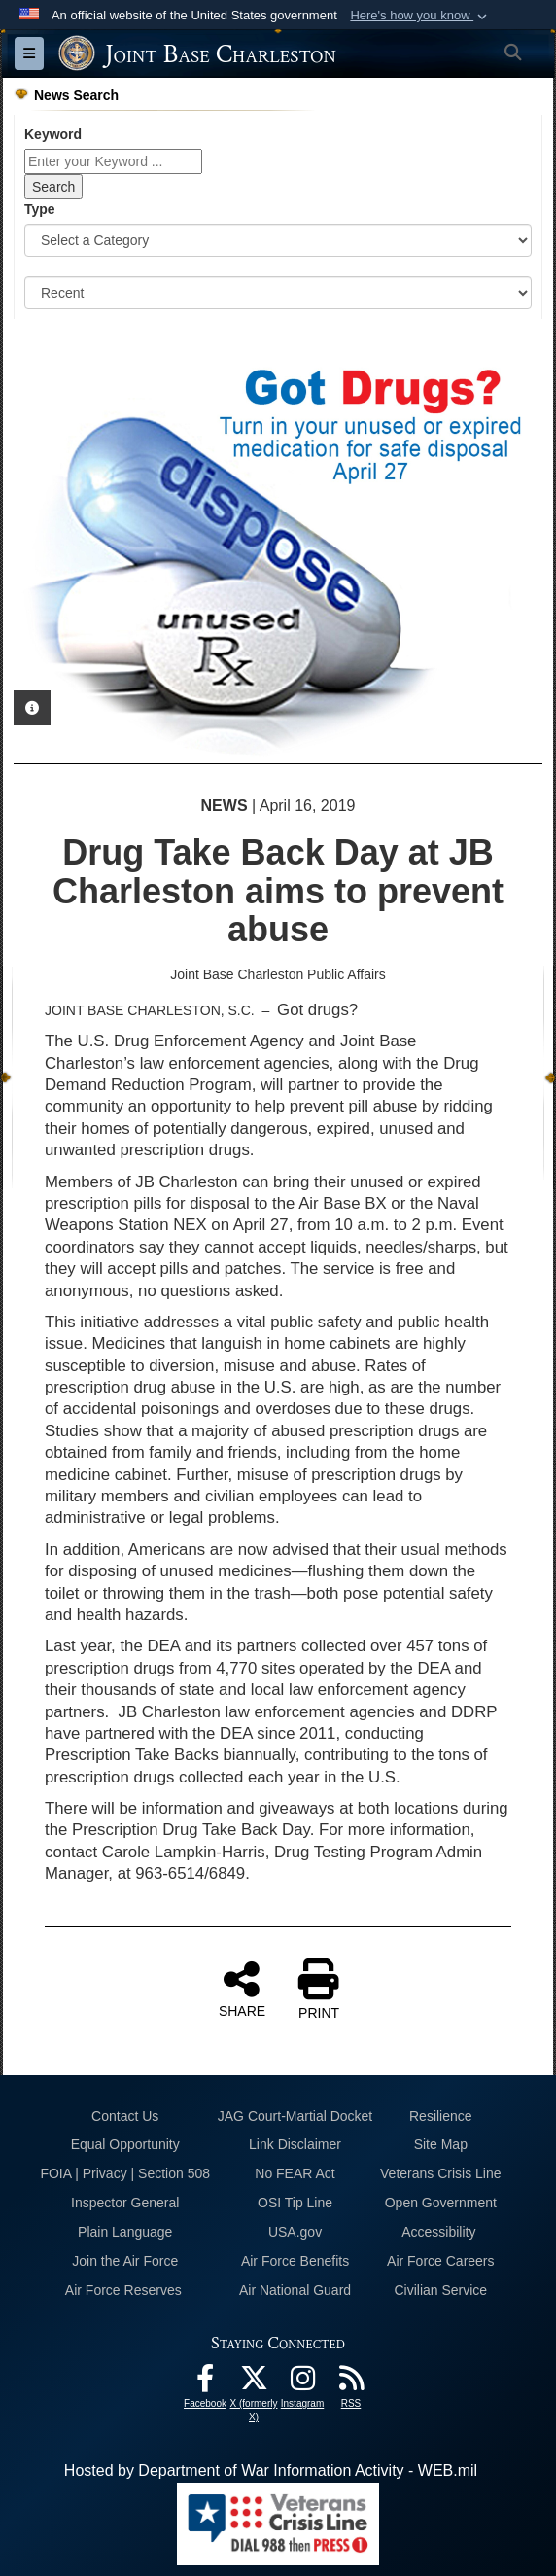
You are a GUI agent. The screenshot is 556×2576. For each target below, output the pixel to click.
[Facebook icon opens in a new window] (205, 2383)
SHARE (242, 1988)
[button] (420, 15)
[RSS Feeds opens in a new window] (351, 2383)
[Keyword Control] (113, 161)
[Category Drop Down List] (278, 240)
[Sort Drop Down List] (278, 292)
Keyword (53, 134)
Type (39, 209)
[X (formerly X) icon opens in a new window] (253, 2383)
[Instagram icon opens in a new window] (302, 2383)
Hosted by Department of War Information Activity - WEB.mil (270, 2470)
